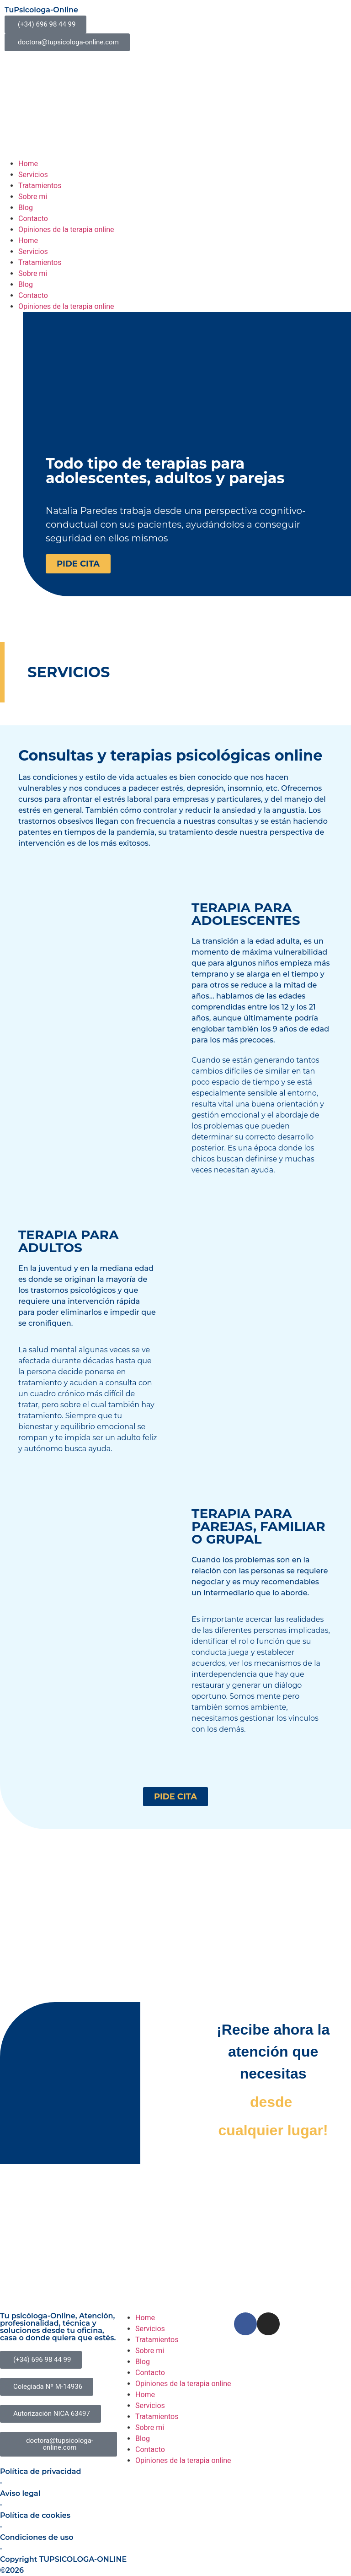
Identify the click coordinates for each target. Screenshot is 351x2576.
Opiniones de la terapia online (66, 229)
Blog (25, 207)
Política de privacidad (40, 2471)
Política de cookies (35, 2515)
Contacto (33, 218)
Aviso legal (20, 2493)
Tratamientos (39, 185)
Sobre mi (32, 196)
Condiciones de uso (37, 2537)
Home (28, 163)
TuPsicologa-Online (41, 9)
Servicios (33, 174)
